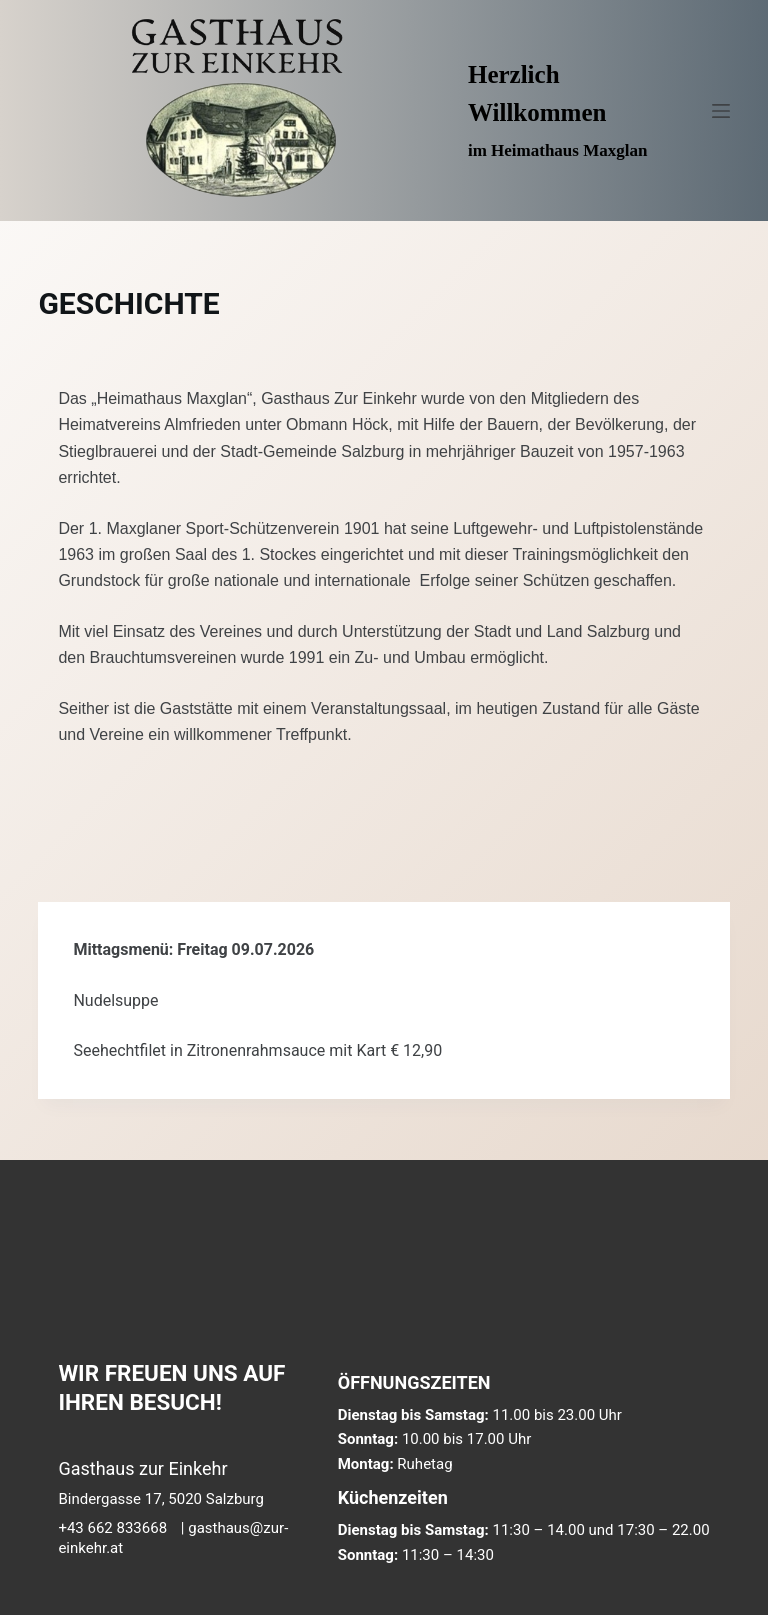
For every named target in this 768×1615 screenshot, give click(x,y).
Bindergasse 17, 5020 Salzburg (161, 1499)
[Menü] (721, 111)
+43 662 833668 (112, 1528)
